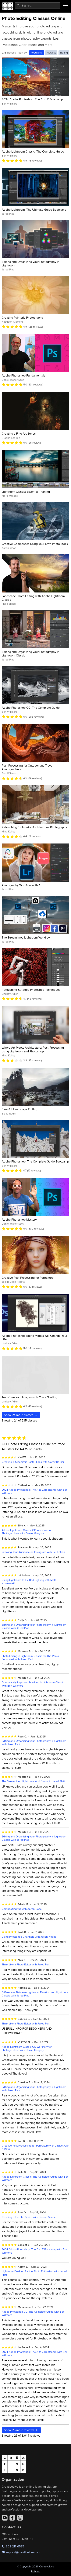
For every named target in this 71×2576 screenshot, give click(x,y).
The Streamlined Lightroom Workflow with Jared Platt (33, 1781)
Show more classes (20, 1415)
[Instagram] (20, 2518)
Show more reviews (21, 2430)
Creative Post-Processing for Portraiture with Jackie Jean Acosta (35, 2147)
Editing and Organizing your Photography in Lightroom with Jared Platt (34, 1742)
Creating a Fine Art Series (19, 433)
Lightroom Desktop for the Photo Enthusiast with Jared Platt (34, 2273)
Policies (35, 2571)
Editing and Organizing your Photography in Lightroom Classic (30, 653)
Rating (64, 52)
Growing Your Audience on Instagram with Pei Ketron (33, 1551)
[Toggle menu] (65, 5)
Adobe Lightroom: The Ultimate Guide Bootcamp (34, 209)
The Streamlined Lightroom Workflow (26, 937)
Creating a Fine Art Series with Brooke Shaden (29, 2217)
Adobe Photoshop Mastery (19, 1219)
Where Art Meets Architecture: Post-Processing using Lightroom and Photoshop (33, 1049)
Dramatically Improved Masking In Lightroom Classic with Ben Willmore (33, 1684)
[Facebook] (12, 2518)
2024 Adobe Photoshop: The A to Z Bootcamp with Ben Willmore (35, 1491)
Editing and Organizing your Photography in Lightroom (30, 263)
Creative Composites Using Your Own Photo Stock (35, 544)
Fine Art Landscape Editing (19, 1109)
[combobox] (37, 5)
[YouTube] (5, 2518)
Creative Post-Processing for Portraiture (28, 1277)
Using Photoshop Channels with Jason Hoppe (29, 1936)
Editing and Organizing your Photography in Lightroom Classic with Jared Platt (34, 1626)
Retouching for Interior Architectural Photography (34, 827)
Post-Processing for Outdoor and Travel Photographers (27, 767)
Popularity (36, 52)
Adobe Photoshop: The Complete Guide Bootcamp (35, 1161)
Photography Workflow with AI (21, 885)
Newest (51, 52)
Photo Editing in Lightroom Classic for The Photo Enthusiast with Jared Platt (30, 1657)
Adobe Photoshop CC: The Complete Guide (31, 707)
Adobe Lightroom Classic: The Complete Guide (33, 151)
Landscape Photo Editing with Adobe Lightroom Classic (33, 598)
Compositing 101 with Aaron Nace (22, 1908)
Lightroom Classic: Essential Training (26, 491)
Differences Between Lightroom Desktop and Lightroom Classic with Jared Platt (35, 1994)
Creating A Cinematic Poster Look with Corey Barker (33, 1461)
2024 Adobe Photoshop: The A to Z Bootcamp (32, 99)
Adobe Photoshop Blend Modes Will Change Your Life (34, 1337)
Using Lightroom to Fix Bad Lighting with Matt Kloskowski (29, 1581)
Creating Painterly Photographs (22, 317)
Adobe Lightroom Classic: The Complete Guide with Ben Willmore (35, 2178)
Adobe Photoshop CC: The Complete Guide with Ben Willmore (33, 2313)
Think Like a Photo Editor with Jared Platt (26, 1964)
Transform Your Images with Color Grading (29, 1397)
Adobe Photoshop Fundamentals (23, 375)
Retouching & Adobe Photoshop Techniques (31, 989)
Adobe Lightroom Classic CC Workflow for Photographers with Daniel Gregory (27, 1531)
